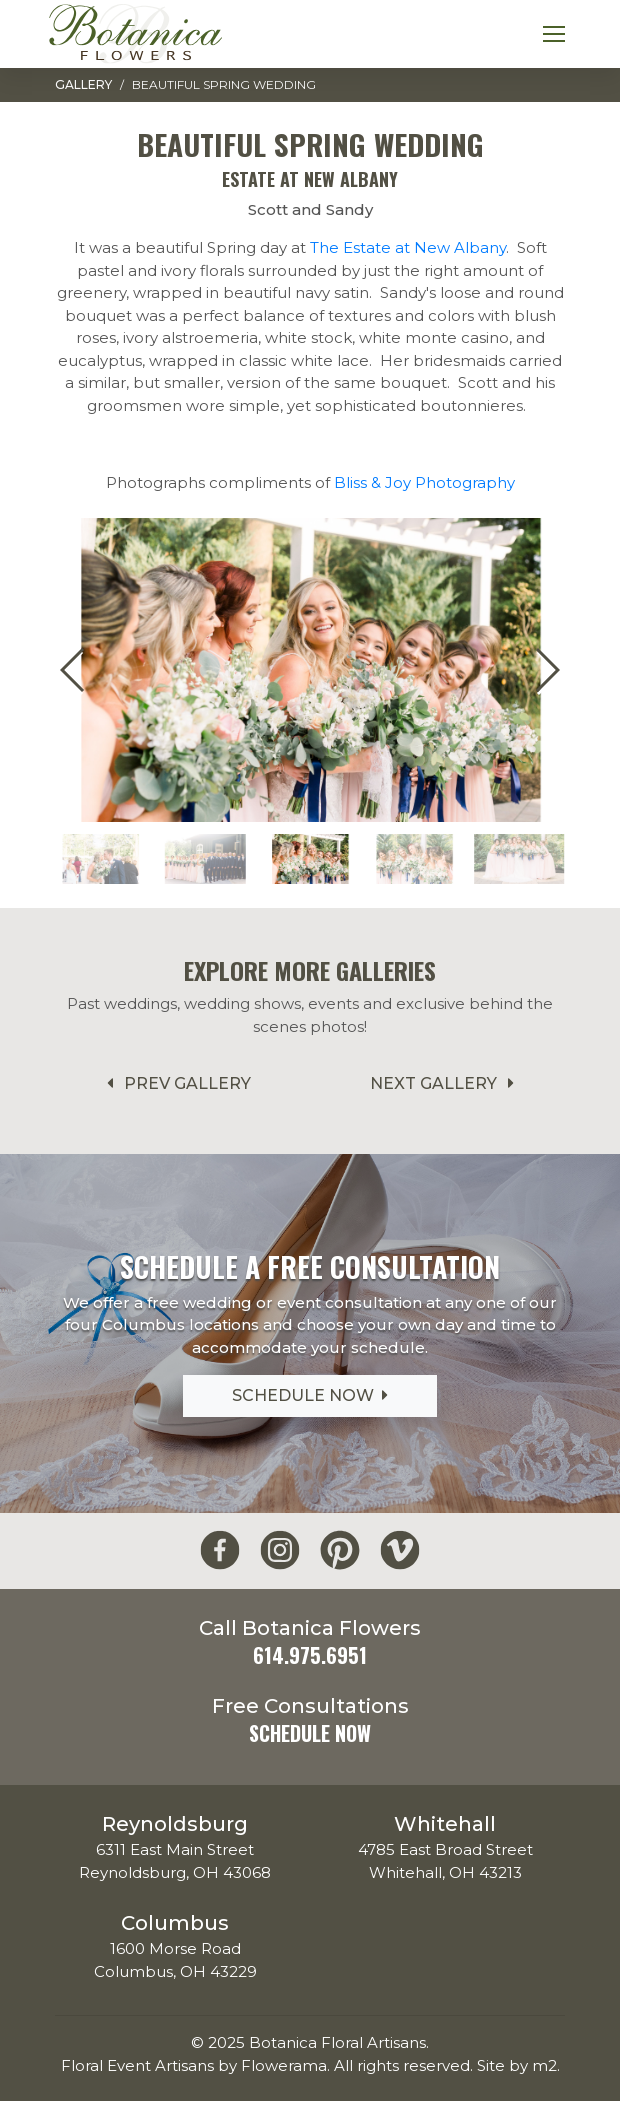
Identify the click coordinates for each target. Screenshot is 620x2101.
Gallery (83, 84)
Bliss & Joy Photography (424, 482)
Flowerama (284, 2065)
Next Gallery (445, 1083)
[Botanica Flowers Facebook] (220, 1550)
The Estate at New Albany (408, 247)
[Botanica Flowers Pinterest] (340, 1550)
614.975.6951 (310, 1655)
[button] (546, 670)
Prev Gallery (175, 1083)
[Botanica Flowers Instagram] (280, 1550)
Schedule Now (310, 1395)
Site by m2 (517, 2065)
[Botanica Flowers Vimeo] (400, 1550)
